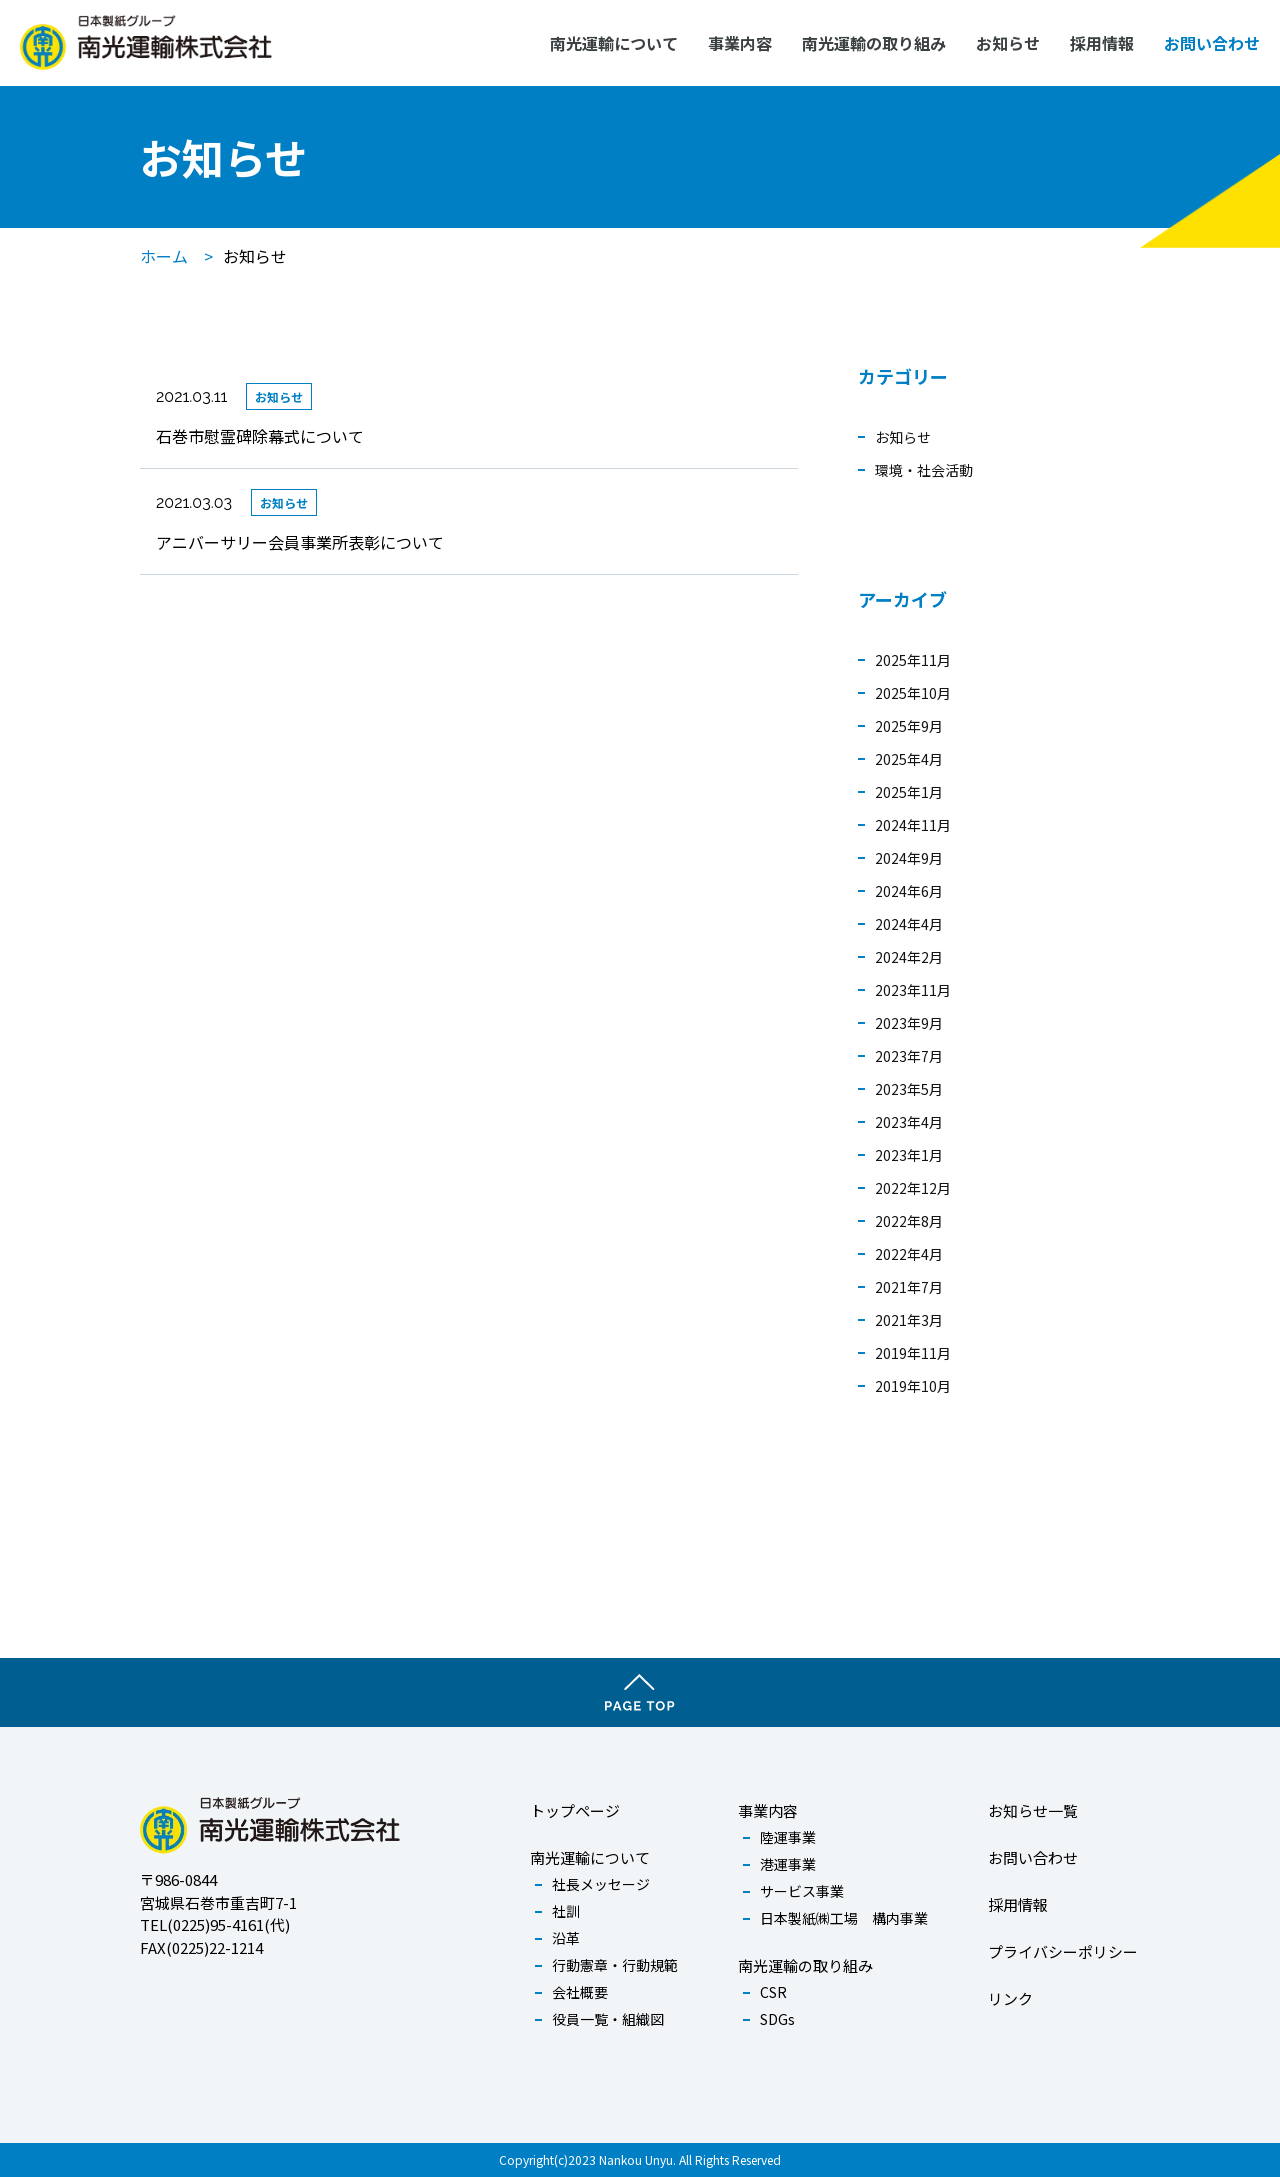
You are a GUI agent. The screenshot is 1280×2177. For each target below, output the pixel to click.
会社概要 (580, 1992)
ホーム (164, 256)
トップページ (575, 1810)
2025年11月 (913, 660)
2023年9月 (909, 1023)
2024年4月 (909, 924)
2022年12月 (913, 1188)
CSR (773, 1992)
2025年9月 (909, 726)
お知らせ (1008, 43)
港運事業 (788, 1864)
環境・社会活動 (924, 470)
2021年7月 (909, 1287)
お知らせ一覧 (1033, 1810)
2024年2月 (909, 957)
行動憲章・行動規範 (615, 1965)
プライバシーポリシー (1063, 1951)
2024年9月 (909, 858)
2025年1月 (909, 792)
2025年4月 (909, 759)
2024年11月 (913, 825)
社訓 (566, 1911)
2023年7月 (909, 1056)
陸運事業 (788, 1837)
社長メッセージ (601, 1884)
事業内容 (740, 43)
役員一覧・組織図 (608, 2019)
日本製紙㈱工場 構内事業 (844, 1918)
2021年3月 (909, 1320)
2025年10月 (913, 693)
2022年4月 (909, 1254)
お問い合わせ (1212, 43)
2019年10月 (913, 1386)
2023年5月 (909, 1089)
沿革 (566, 1938)
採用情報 (1102, 43)
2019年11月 (913, 1353)
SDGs (777, 2019)
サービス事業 (802, 1891)
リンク (1010, 1998)
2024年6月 (909, 891)
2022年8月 (909, 1221)
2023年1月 (909, 1155)
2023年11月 (913, 990)
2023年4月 (909, 1122)
